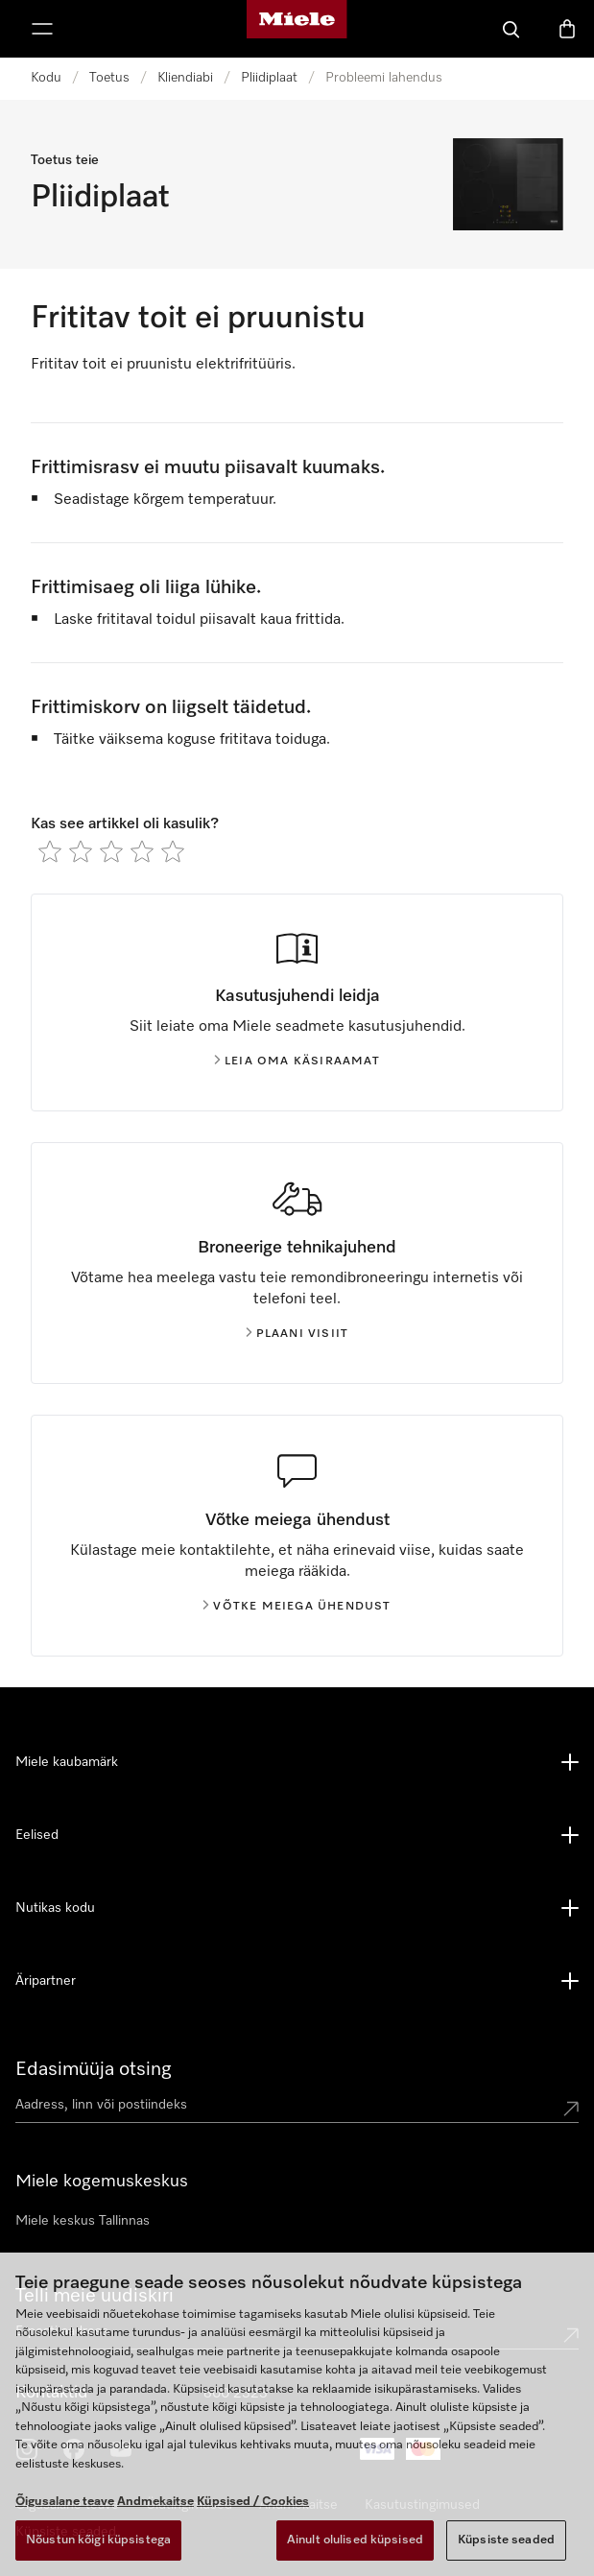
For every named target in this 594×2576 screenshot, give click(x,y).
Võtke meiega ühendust (296, 1606)
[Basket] (567, 28)
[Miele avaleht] (296, 29)
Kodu (46, 77)
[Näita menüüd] (42, 28)
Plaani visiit (297, 1334)
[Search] (511, 28)
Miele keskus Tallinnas (82, 2221)
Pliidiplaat (269, 77)
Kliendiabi (185, 77)
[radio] (49, 851)
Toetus (109, 77)
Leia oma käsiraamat (297, 1061)
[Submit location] (571, 2108)
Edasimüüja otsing (93, 2069)
